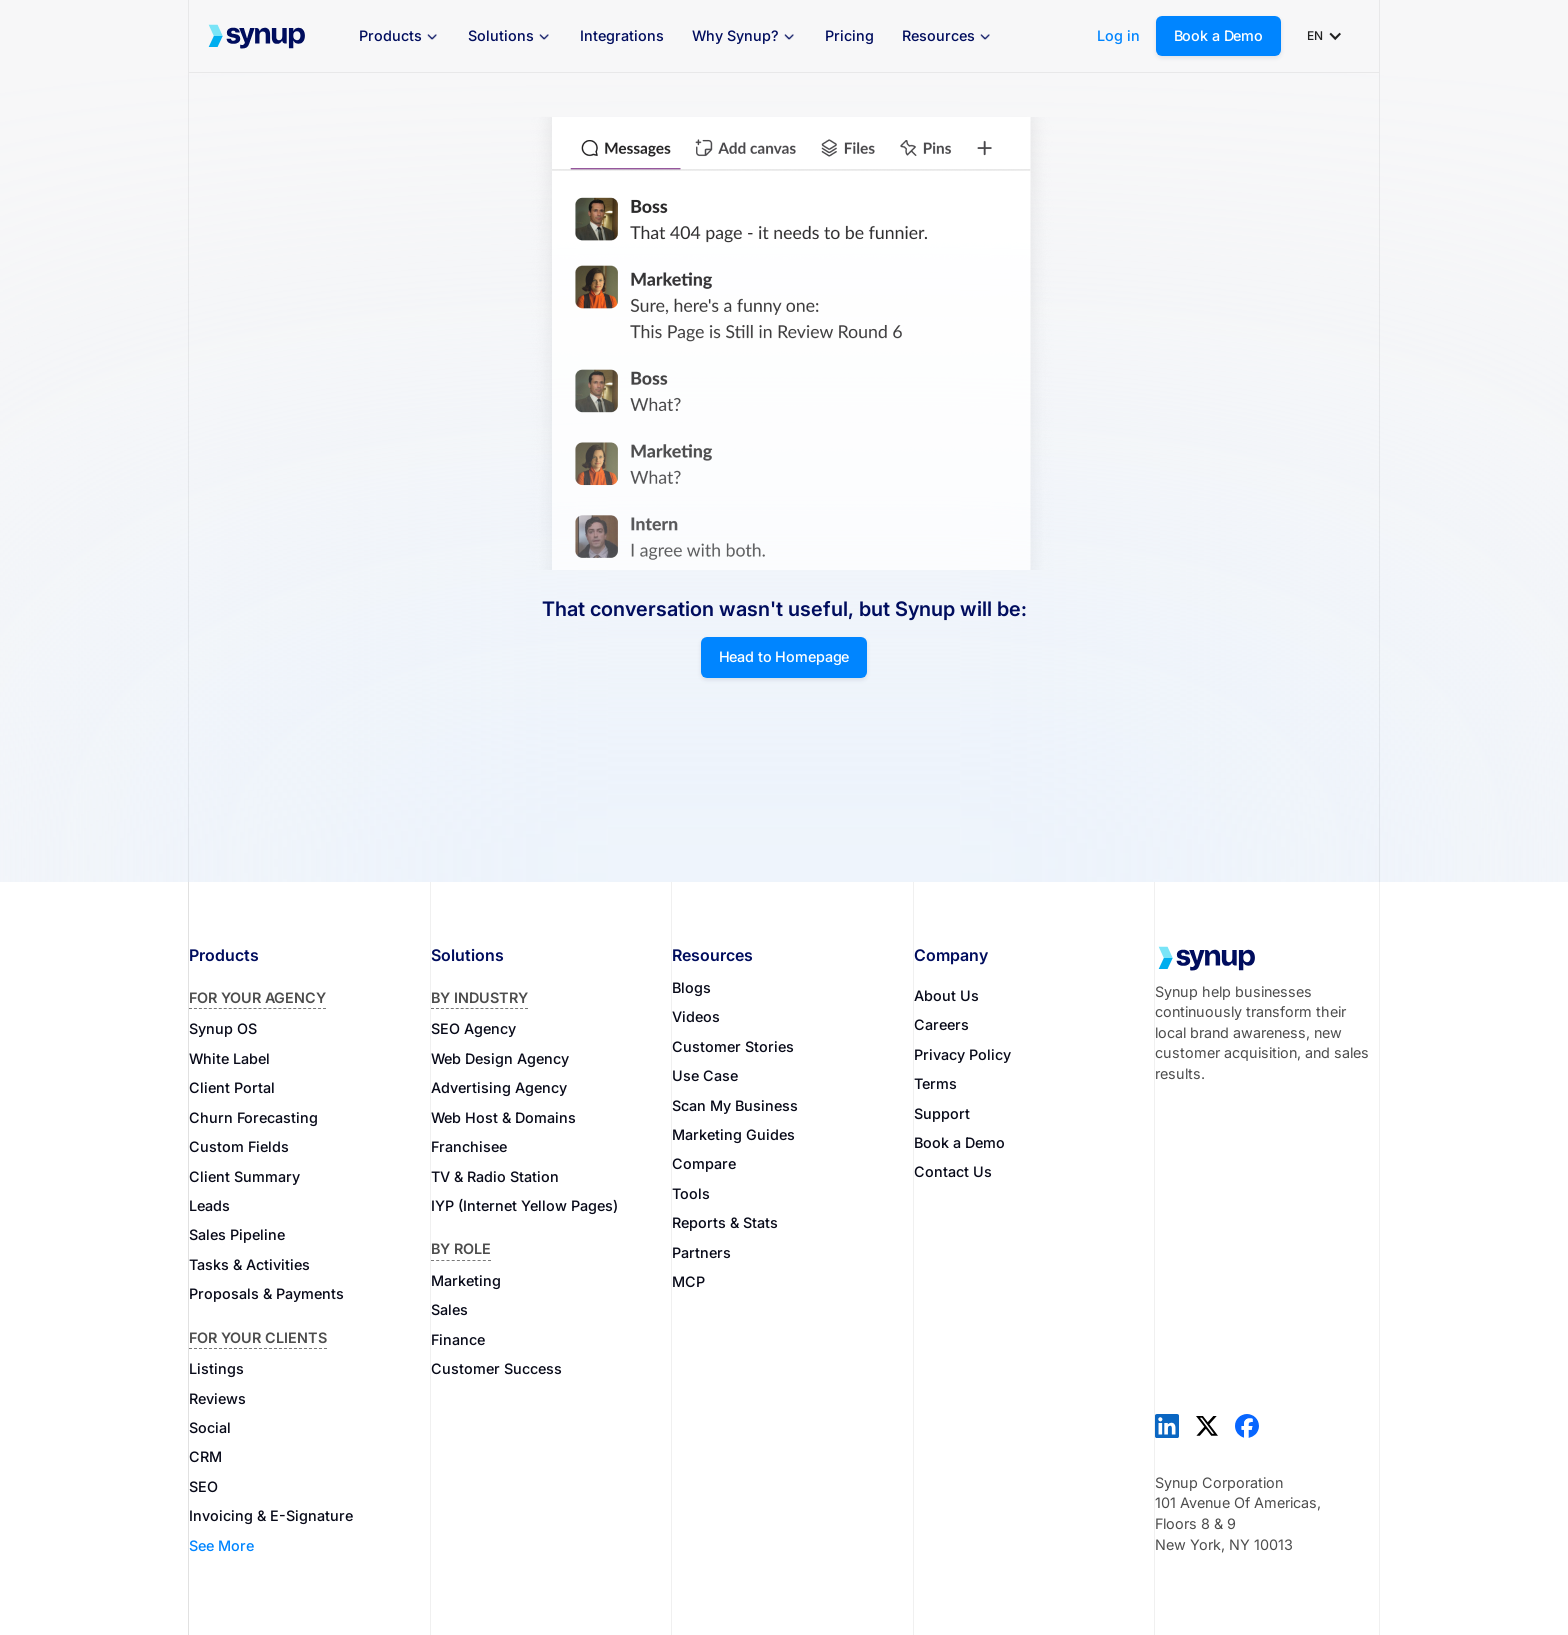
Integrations (622, 35)
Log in (1118, 36)
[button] (399, 36)
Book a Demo (1218, 35)
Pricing (849, 35)
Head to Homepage (784, 656)
